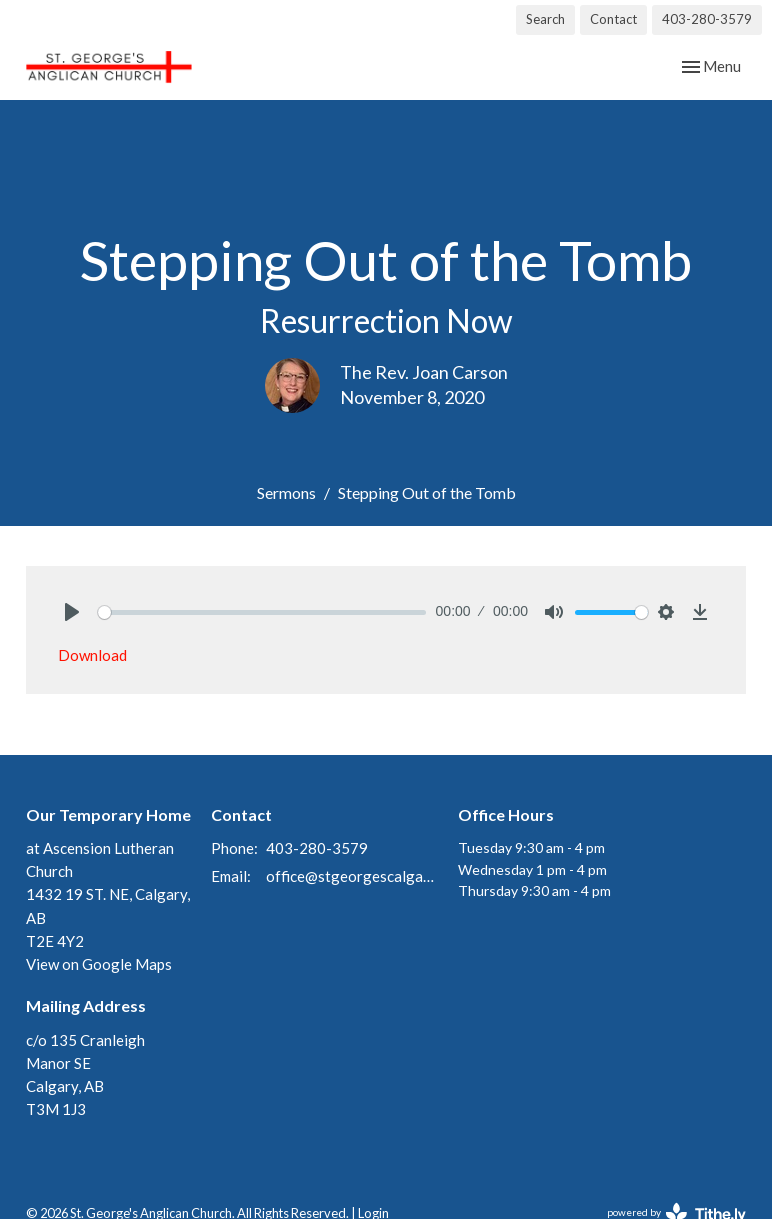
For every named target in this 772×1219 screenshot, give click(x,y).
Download (92, 655)
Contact (613, 19)
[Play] (72, 612)
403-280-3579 (707, 19)
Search (545, 19)
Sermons (286, 492)
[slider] (262, 612)
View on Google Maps (99, 964)
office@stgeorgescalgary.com (352, 876)
